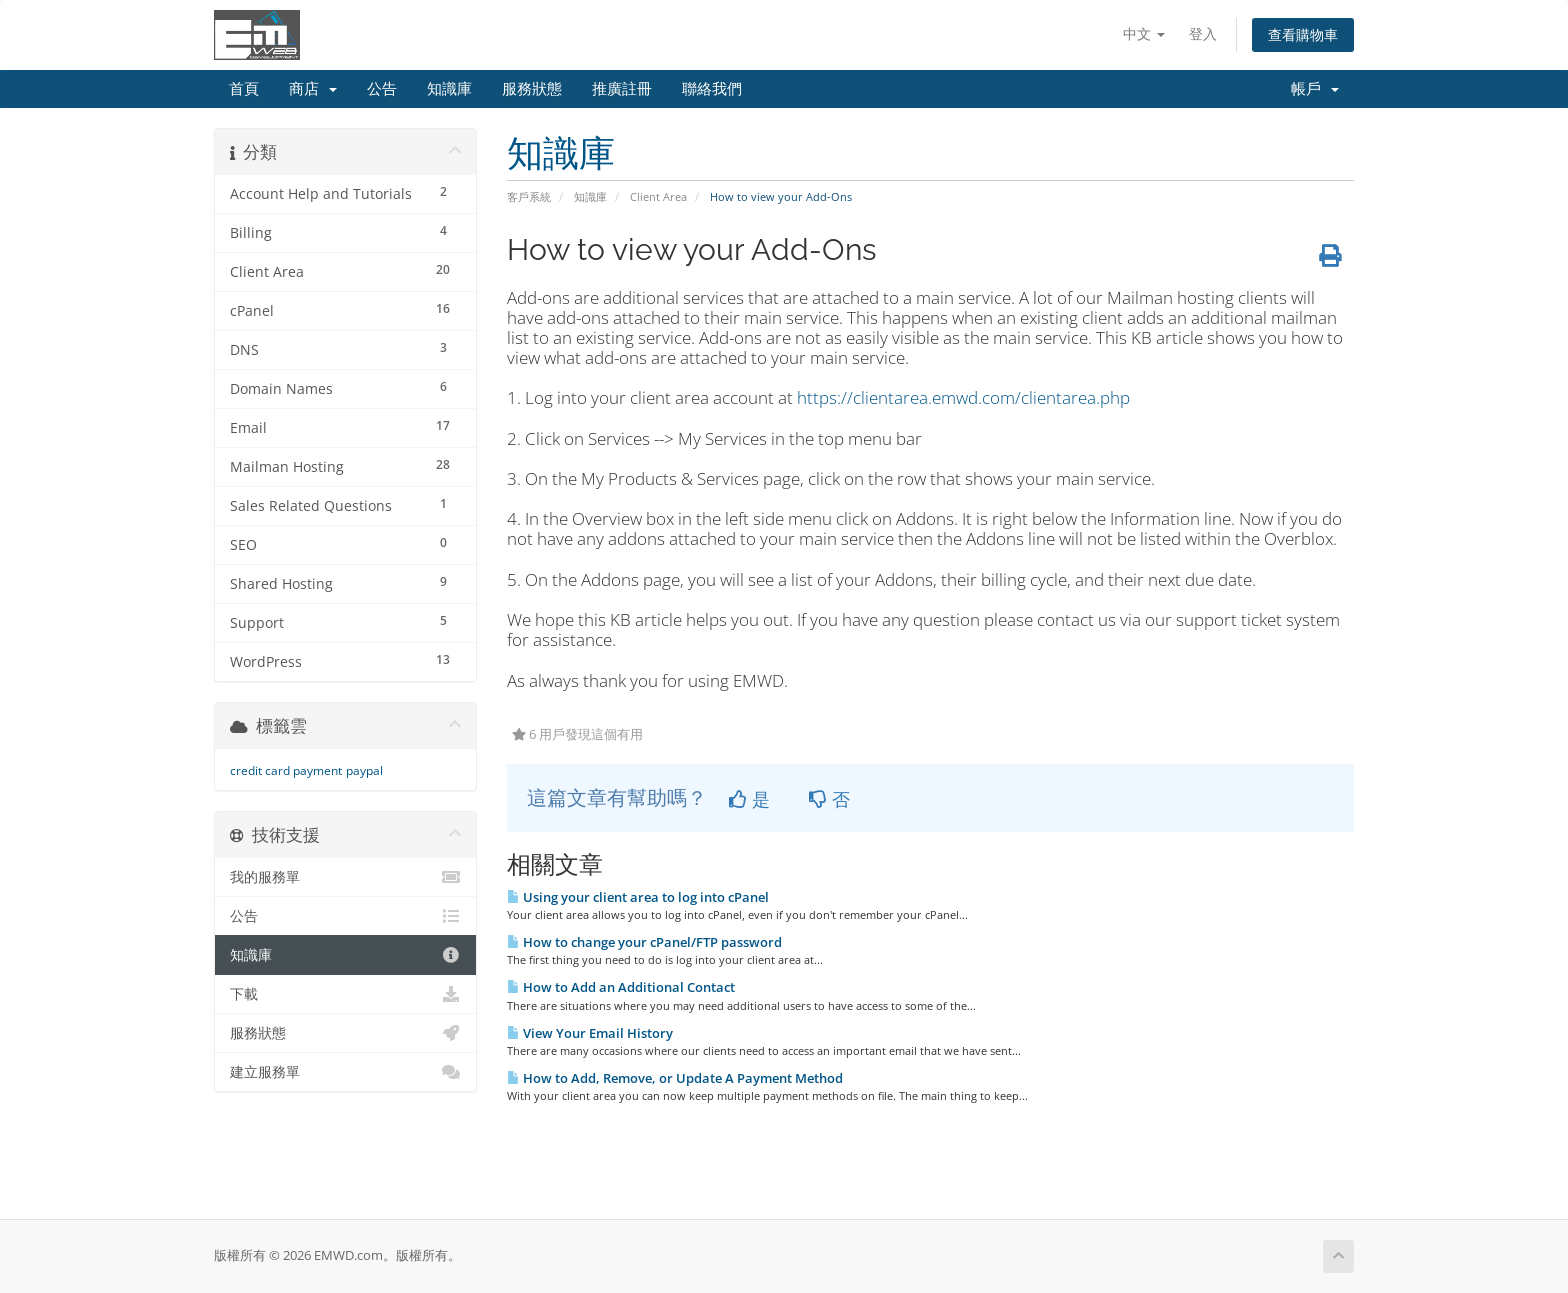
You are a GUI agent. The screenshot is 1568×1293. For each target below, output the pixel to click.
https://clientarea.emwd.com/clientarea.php (963, 397)
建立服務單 (345, 1072)
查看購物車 (1303, 34)
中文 (1144, 33)
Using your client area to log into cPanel (638, 897)
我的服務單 (345, 877)
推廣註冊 (622, 89)
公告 (382, 89)
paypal (364, 770)
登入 (1203, 33)
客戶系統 (529, 196)
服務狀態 (532, 89)
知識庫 (449, 89)
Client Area (658, 196)
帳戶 (1315, 89)
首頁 (244, 89)
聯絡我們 (712, 89)
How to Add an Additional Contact (621, 987)
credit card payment (286, 770)
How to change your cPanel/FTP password (644, 942)
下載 (345, 994)
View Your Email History (590, 1033)
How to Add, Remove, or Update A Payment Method (675, 1078)
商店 (313, 89)
